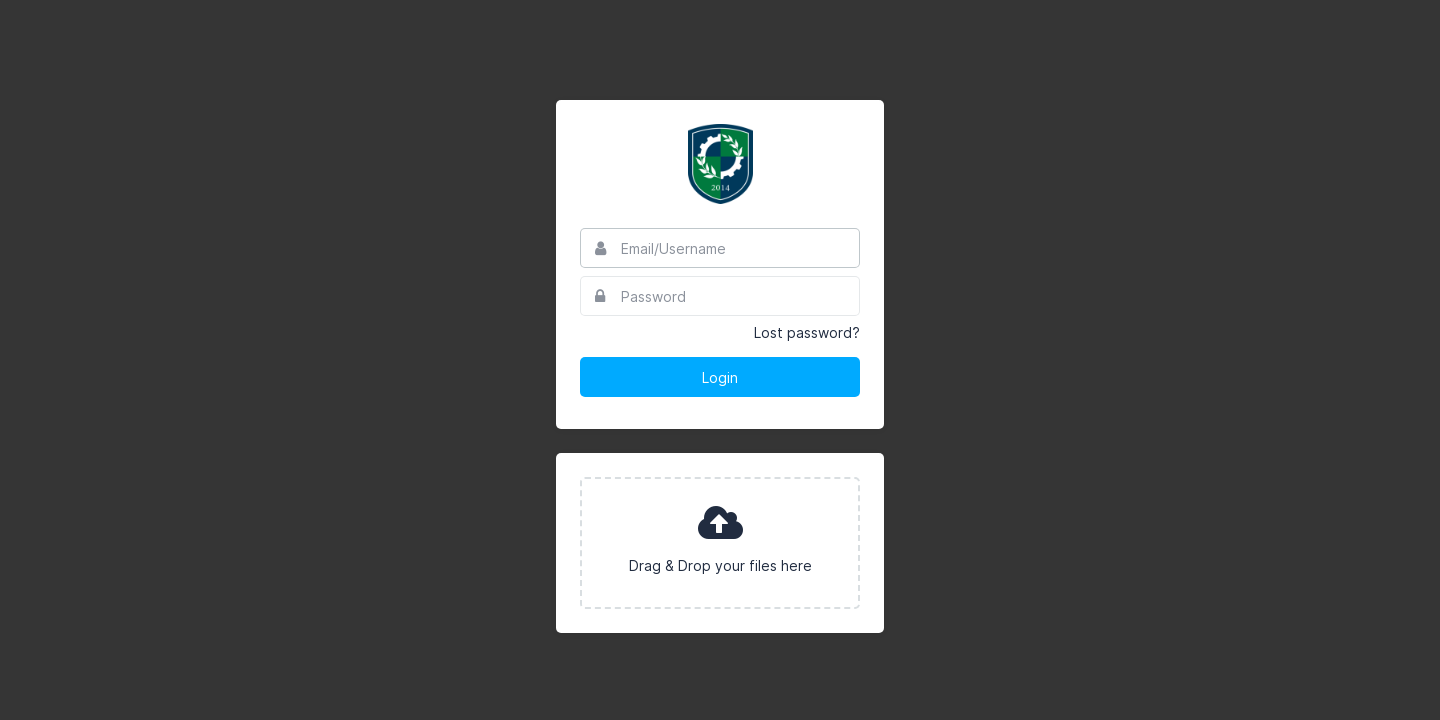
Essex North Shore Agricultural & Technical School (720, 164)
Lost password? (807, 332)
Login (720, 377)
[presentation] (720, 543)
